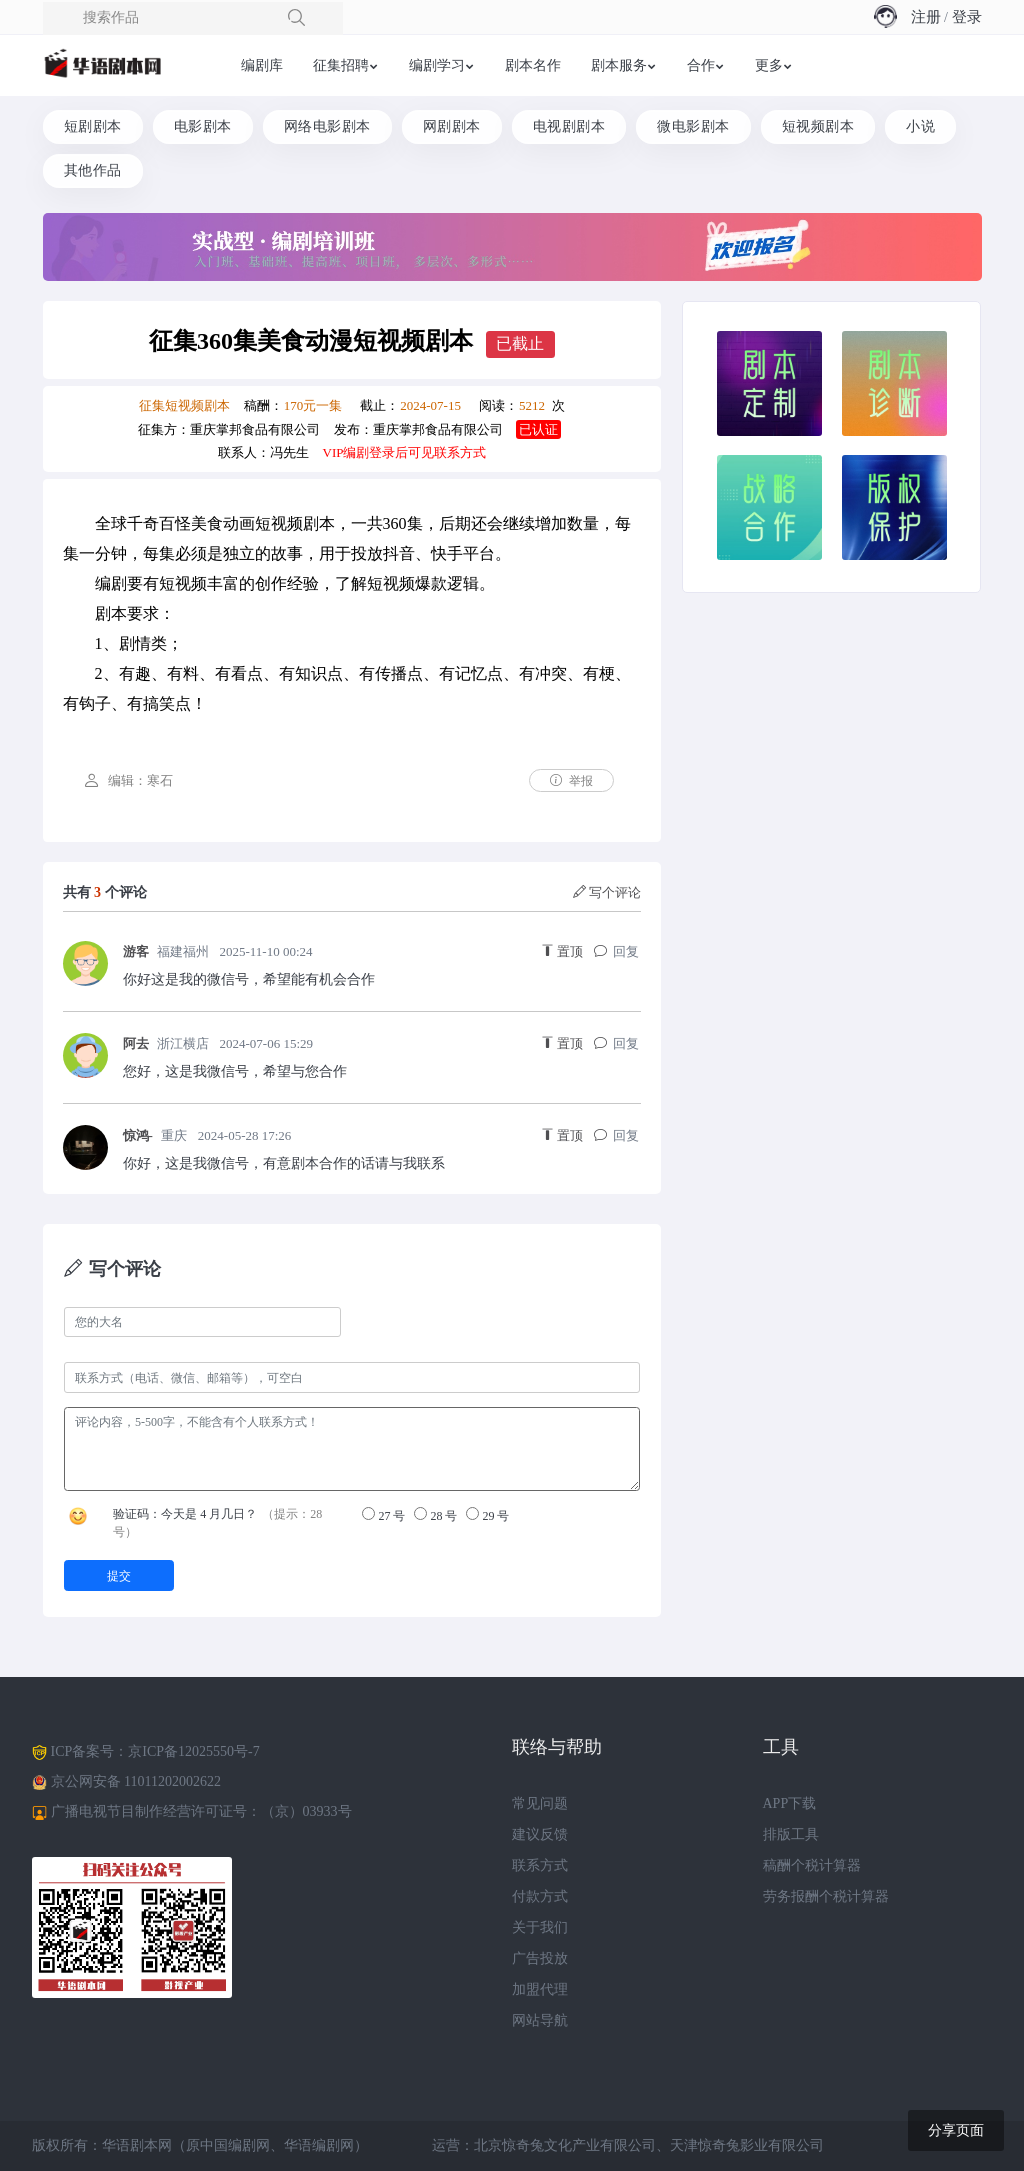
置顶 (562, 951)
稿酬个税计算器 (812, 1865)
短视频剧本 (818, 126)
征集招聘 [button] (341, 65)
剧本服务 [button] (619, 65)
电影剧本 (203, 126)
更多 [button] (769, 65)
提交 (119, 1576)
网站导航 (540, 2020)
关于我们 (540, 1927)
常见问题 (540, 1803)
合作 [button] (701, 65)
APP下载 (790, 1803)
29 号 (487, 1515)
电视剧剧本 (569, 126)
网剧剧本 (452, 126)
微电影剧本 (693, 126)
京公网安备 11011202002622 (136, 1781)
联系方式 (540, 1865)
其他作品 (93, 170)
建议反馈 (540, 1834)
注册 (926, 17)
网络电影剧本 (327, 126)
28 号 (435, 1515)
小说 (920, 126)
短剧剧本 (93, 126)
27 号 (383, 1515)
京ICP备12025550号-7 (193, 1751)
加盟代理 (540, 1989)
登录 (967, 17)
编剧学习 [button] (437, 65)
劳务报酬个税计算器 (826, 1896)
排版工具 (791, 1834)
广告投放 (540, 1958)
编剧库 (262, 65)
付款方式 (540, 1896)
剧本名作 (533, 65)
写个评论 (607, 892)
